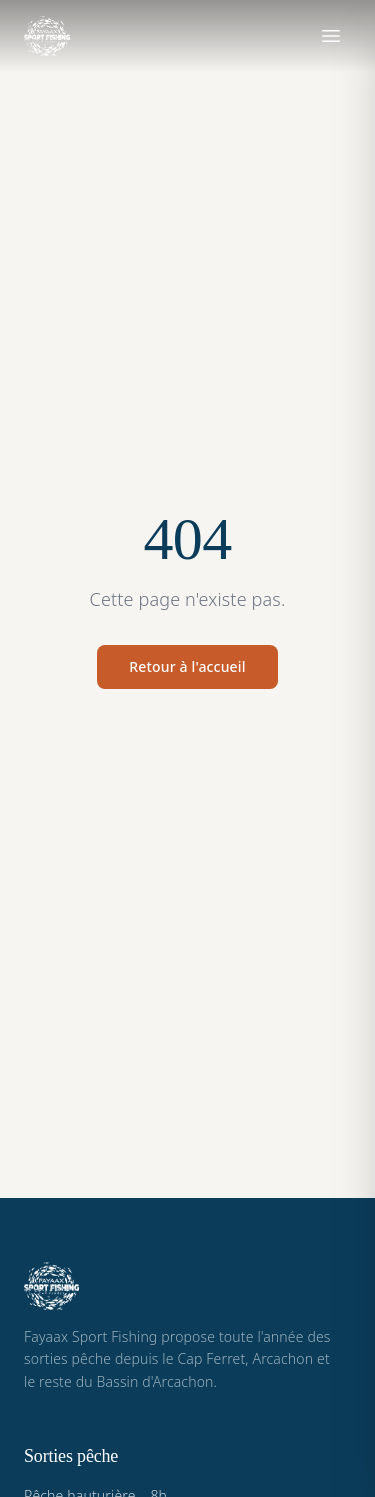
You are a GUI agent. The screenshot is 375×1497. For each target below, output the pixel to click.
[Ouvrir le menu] (331, 36)
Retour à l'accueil (187, 666)
